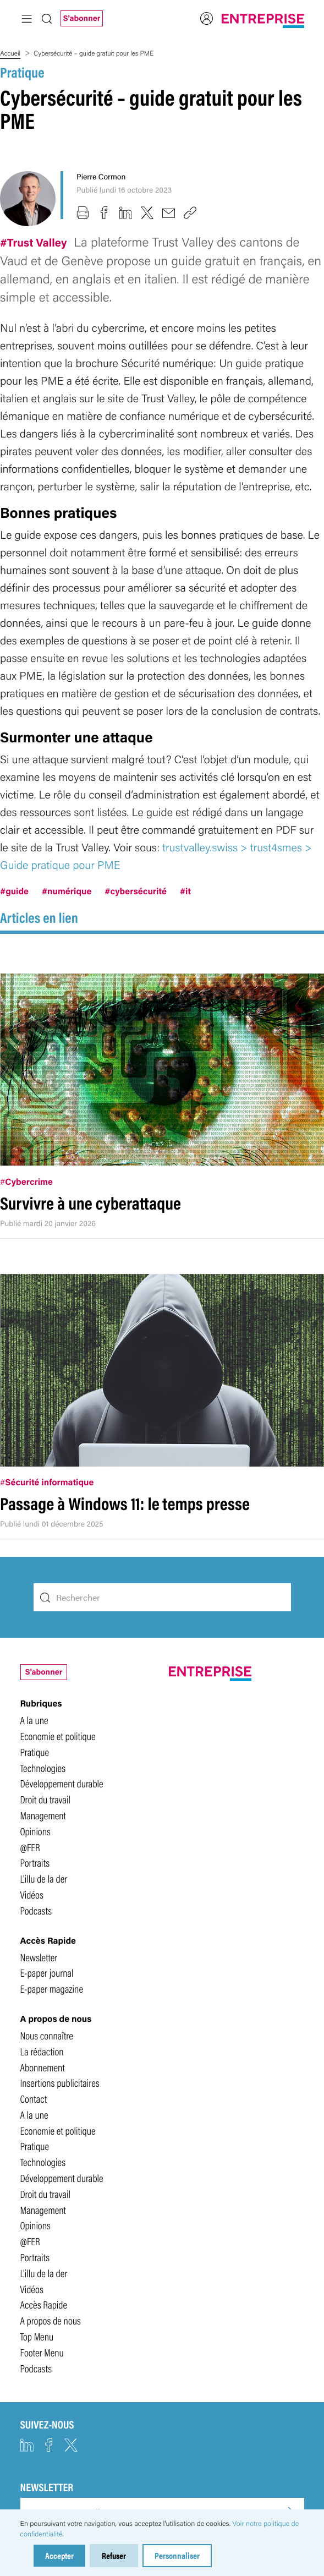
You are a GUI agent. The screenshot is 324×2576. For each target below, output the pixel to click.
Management (43, 1815)
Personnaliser (177, 2555)
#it (185, 890)
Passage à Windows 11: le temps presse (125, 1503)
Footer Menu (42, 2352)
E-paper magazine (52, 1988)
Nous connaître (46, 2035)
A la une (34, 1719)
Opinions (35, 1831)
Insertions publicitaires (60, 2082)
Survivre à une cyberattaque (90, 1202)
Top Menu (37, 2336)
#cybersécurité (136, 890)
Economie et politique (58, 1735)
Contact (33, 2098)
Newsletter (39, 1957)
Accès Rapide (44, 2304)
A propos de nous (50, 2320)
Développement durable (61, 1783)
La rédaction (42, 2051)
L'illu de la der (44, 1878)
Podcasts (36, 1910)
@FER (30, 1847)
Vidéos (31, 1894)
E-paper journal (47, 1972)
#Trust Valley (34, 242)
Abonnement (42, 2067)
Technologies (43, 1767)
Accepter (59, 2555)
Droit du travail (45, 1799)
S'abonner (82, 18)
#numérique (66, 890)
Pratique (22, 72)
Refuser (114, 2555)
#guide (14, 890)
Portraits (35, 1862)
